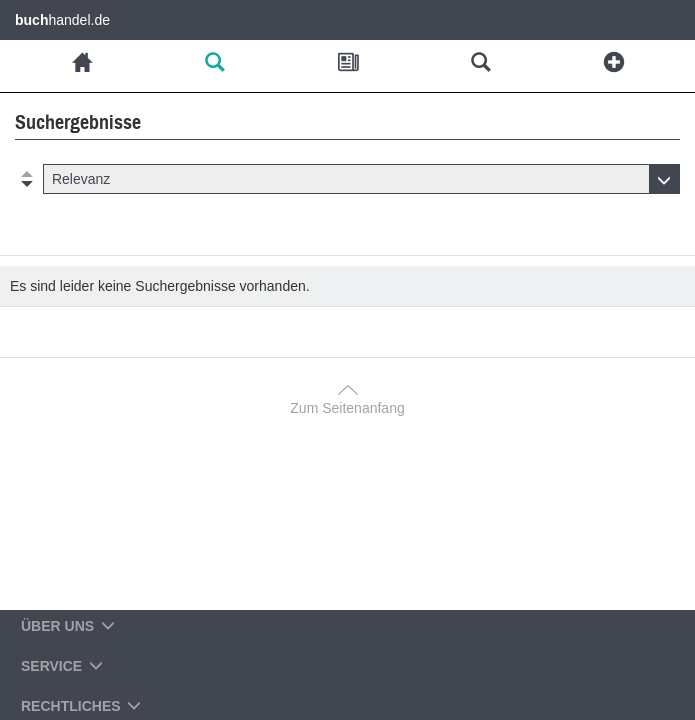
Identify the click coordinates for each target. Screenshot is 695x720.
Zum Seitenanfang (347, 408)
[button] (361, 179)
